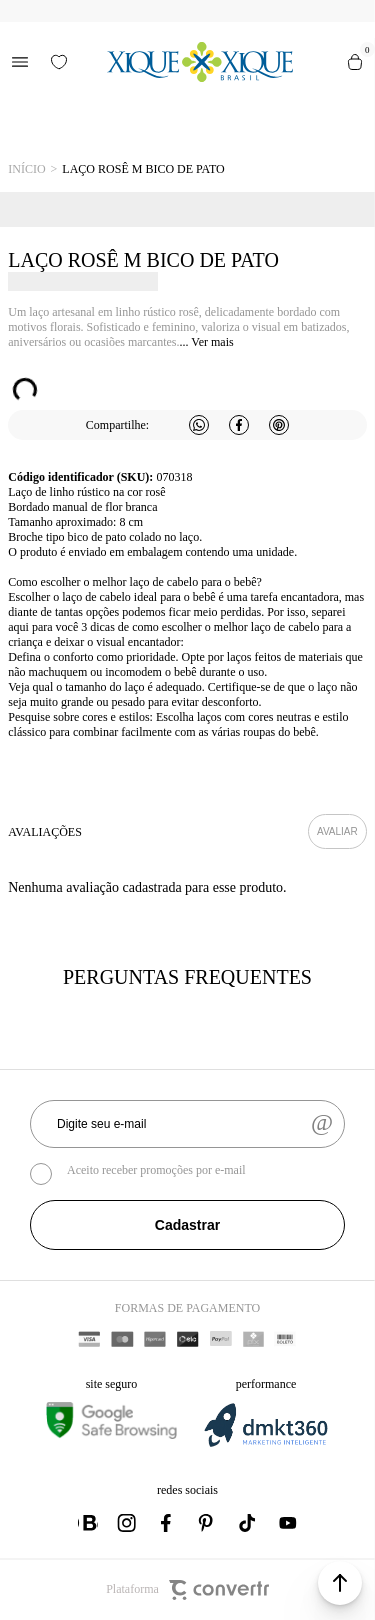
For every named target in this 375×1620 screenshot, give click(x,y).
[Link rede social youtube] (288, 1523)
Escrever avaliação (337, 831)
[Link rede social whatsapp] (88, 1523)
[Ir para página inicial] (26, 169)
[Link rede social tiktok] (248, 1523)
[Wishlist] (59, 62)
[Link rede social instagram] (128, 1523)
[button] (340, 1583)
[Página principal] (199, 62)
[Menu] (20, 62)
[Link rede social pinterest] (208, 1523)
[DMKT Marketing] (266, 1443)
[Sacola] (355, 62)
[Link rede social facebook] (168, 1523)
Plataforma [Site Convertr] (187, 1590)
